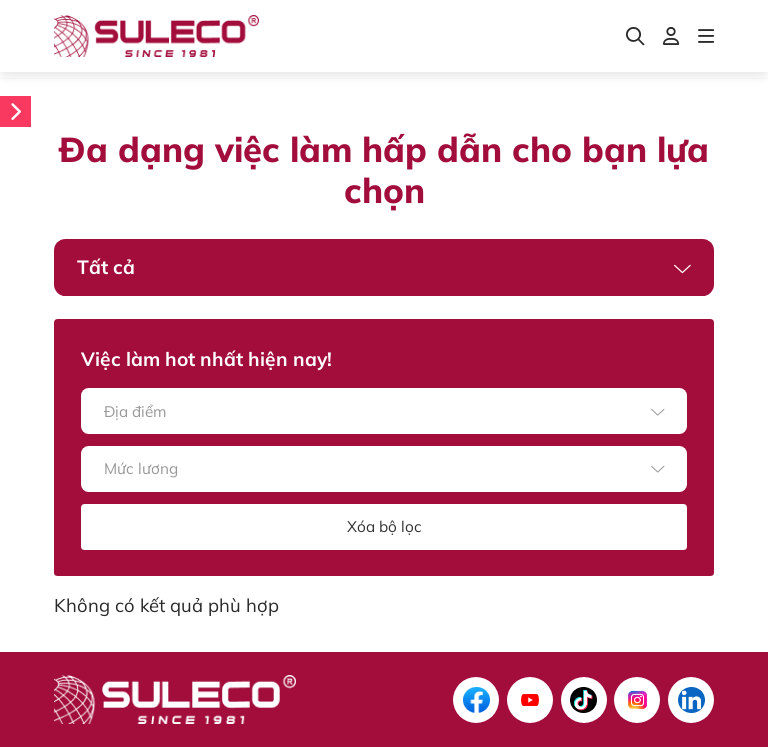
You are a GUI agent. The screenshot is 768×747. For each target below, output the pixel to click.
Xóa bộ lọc (384, 526)
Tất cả (106, 267)
